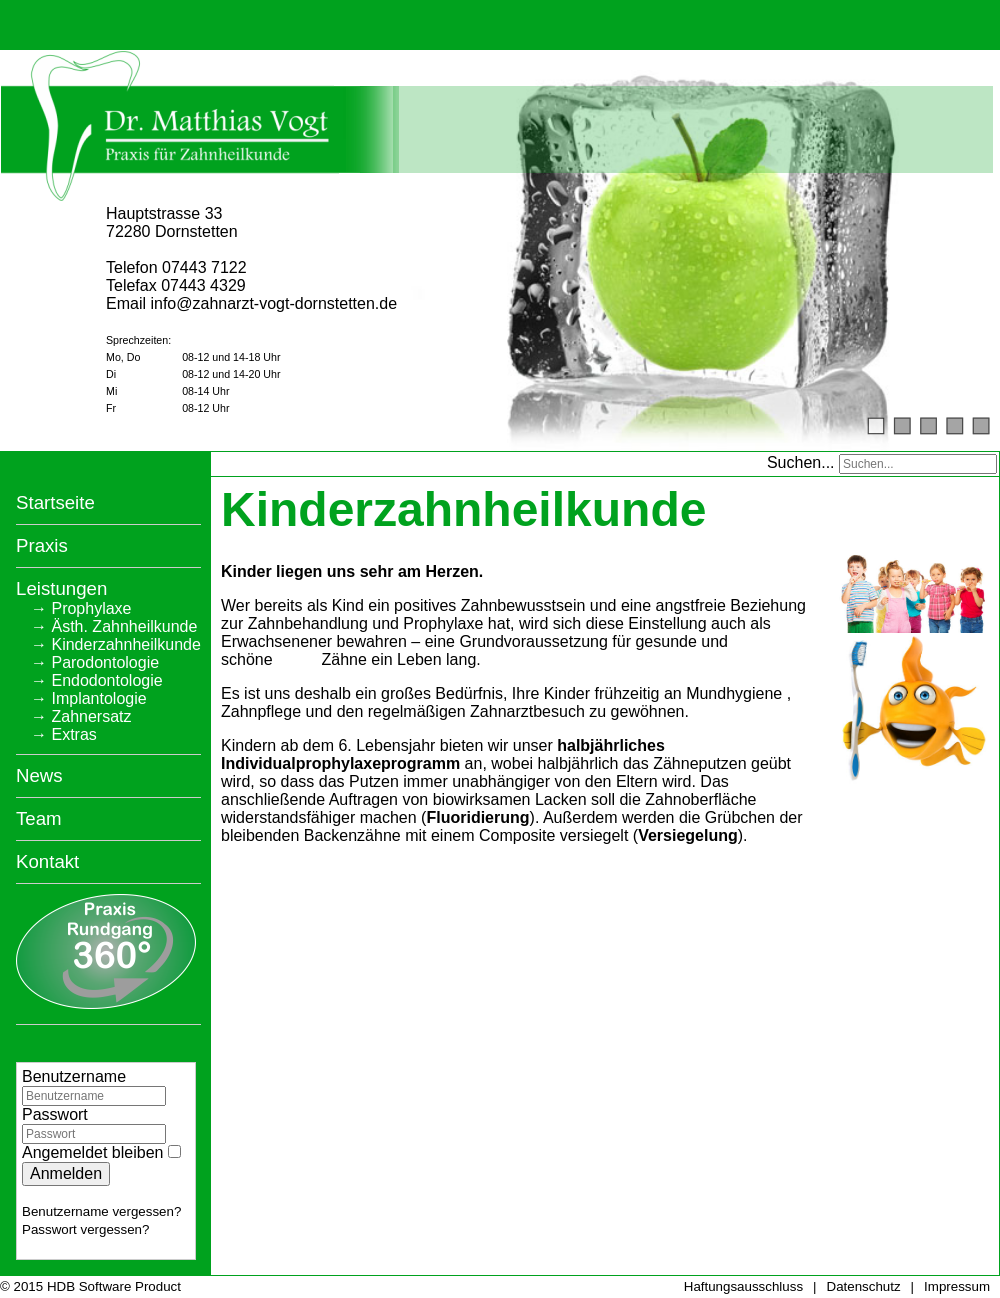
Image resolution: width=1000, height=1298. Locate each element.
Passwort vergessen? (85, 1226)
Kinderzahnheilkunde (125, 641)
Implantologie (98, 695)
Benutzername (74, 1073)
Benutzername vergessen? (101, 1208)
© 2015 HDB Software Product (90, 1284)
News (39, 772)
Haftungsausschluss (743, 1284)
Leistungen (61, 585)
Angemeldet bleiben (92, 1149)
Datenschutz (864, 1284)
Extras (73, 731)
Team (39, 815)
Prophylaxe (91, 605)
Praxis (42, 542)
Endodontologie (106, 677)
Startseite (55, 499)
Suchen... (801, 459)
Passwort (55, 1111)
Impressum (957, 1284)
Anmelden (66, 1170)
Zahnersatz (91, 713)
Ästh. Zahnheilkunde (124, 623)
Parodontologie (105, 659)
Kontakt (47, 858)
